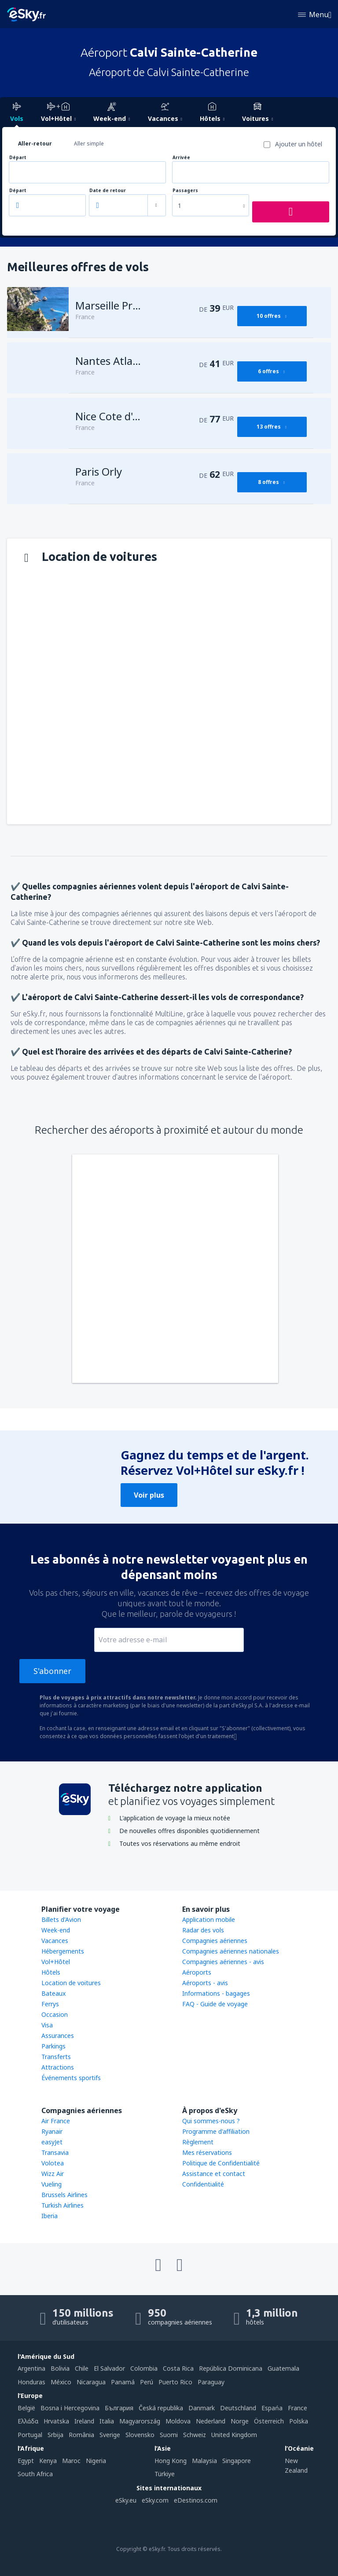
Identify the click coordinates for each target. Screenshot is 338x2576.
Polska (298, 2421)
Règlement (197, 2142)
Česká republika (161, 2408)
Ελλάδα (28, 2421)
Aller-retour (35, 143)
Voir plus (149, 1495)
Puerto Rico (175, 2382)
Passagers (185, 190)
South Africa (35, 2474)
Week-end (55, 1930)
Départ (17, 157)
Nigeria (96, 2460)
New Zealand (296, 2465)
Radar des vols (203, 1930)
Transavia (55, 2152)
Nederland (210, 2421)
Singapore (236, 2460)
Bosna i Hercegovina (69, 2408)
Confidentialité (203, 2184)
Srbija (55, 2434)
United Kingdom (234, 2434)
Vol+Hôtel (55, 1961)
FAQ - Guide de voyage (215, 2004)
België (26, 2408)
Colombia (144, 2368)
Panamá (123, 2382)
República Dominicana (230, 2368)
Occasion (54, 2014)
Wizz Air (52, 2173)
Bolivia (60, 2368)
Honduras (31, 2382)
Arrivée (181, 157)
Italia (106, 2421)
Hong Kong (170, 2460)
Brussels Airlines (64, 2194)
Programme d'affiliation (216, 2131)
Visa (47, 2025)
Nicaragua (91, 2382)
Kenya (48, 2460)
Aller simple (89, 143)
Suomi (169, 2434)
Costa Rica (178, 2368)
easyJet (51, 2142)
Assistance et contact (213, 2173)
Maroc (71, 2460)
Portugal (30, 2434)
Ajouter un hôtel (298, 144)
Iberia (49, 2216)
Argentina (31, 2368)
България (119, 2408)
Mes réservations (207, 2152)
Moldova (178, 2421)
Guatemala (283, 2368)
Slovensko (139, 2434)
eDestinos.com (195, 2500)
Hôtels (50, 1972)
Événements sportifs (71, 2078)
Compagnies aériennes (214, 1940)
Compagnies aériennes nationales (230, 1951)
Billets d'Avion (61, 1919)
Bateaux (53, 1993)
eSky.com (155, 2500)
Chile (81, 2368)
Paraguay (211, 2382)
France (297, 2408)
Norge (240, 2421)
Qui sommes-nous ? (211, 2121)
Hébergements (62, 1951)
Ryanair (51, 2131)
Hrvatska (56, 2421)
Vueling (51, 2184)
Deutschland (238, 2408)
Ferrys (50, 2004)
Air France (55, 2121)
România (81, 2434)
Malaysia (204, 2460)
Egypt (26, 2460)
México (61, 2382)
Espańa (272, 2408)
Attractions (57, 2067)
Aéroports (196, 1972)
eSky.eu (125, 2500)
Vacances (54, 1940)
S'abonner (52, 1671)
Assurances (57, 2035)
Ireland (84, 2421)
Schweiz (194, 2434)
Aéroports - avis (205, 1983)
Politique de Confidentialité (221, 2163)
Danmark (201, 2408)
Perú (146, 2382)
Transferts (56, 2056)
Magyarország (139, 2421)
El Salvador (109, 2368)
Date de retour (107, 190)
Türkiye (164, 2474)
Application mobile (208, 1919)
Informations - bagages (216, 1993)
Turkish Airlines (62, 2205)
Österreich (269, 2421)
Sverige (109, 2434)
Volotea (52, 2163)
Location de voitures (71, 1983)
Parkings (53, 2046)
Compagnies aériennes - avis (223, 1961)
